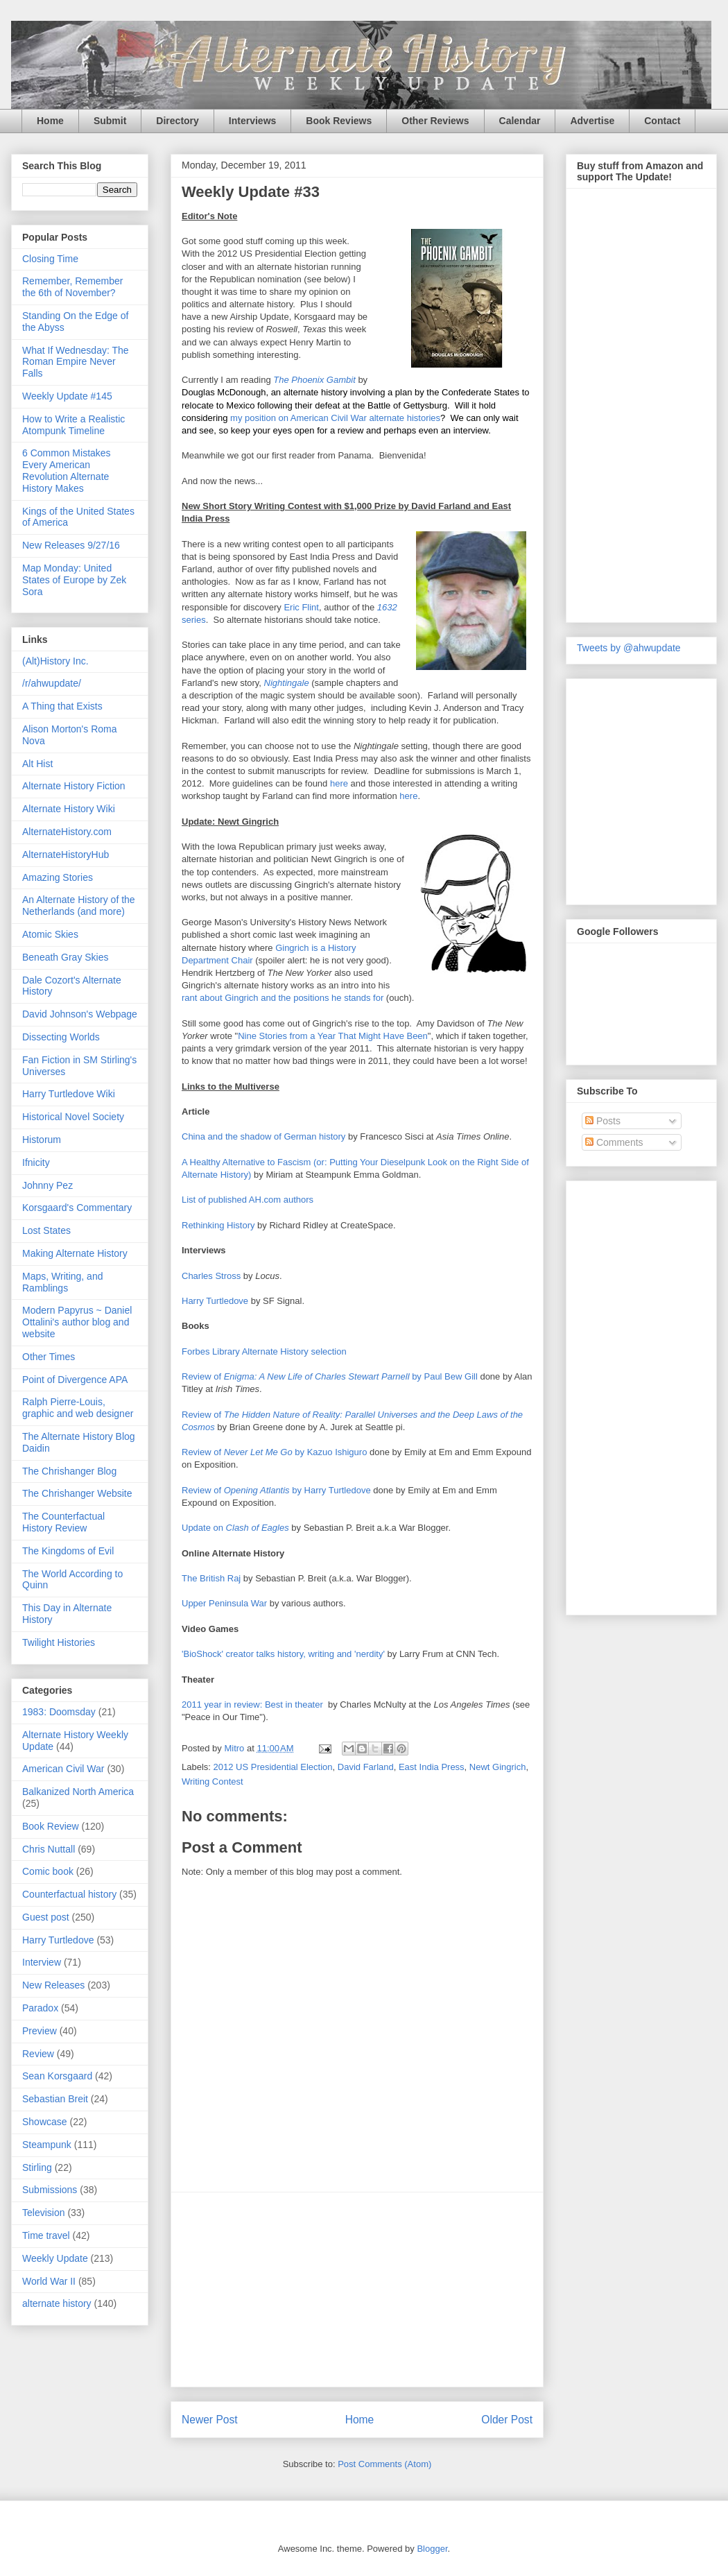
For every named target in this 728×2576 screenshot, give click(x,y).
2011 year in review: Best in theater (252, 1704)
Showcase (44, 2121)
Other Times (48, 1356)
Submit (110, 120)
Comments (614, 1142)
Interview (41, 1962)
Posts (603, 1120)
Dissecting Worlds (61, 1036)
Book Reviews (339, 120)
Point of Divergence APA (75, 1379)
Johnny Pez (47, 1185)
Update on (235, 1527)
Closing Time (50, 258)
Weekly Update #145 (67, 396)
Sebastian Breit (55, 2098)
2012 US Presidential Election (273, 1767)
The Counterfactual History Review (63, 1522)
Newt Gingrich (497, 1767)
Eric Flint (301, 607)
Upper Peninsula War (224, 1603)
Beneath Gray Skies (65, 957)
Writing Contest (212, 1781)
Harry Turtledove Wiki (68, 1093)
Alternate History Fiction (73, 785)
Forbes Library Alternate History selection (264, 1351)
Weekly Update (55, 2258)
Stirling (37, 2167)
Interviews (252, 120)
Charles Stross (211, 1276)
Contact (662, 120)
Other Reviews (435, 120)
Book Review (50, 1826)
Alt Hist (37, 763)
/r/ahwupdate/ (51, 683)
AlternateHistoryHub (65, 854)
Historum (41, 1139)
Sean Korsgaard (57, 2075)
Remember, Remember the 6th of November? (72, 286)
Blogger (432, 2548)
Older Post (506, 2419)
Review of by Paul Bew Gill (330, 1376)
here (339, 783)
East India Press (432, 1767)
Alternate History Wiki (68, 808)
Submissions (49, 2189)
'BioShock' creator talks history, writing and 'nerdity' (283, 1654)
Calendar (520, 120)
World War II (49, 2281)
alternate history (57, 2303)
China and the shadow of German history (263, 1136)
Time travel (46, 2235)
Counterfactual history (69, 1894)
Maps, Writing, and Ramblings (62, 1282)
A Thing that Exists (62, 706)
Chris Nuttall (48, 1849)
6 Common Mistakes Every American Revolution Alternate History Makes (66, 470)
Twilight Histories (58, 1642)
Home (50, 120)
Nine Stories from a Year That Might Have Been (333, 1036)
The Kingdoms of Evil (68, 1550)
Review (38, 2053)
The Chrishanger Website (77, 1493)
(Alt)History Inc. (55, 661)
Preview (39, 2030)
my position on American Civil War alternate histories (335, 418)
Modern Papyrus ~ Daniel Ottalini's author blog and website (77, 1322)
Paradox (40, 2007)
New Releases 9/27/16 (71, 545)
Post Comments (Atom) (384, 2464)
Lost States (46, 1230)
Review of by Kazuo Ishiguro (274, 1452)
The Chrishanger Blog (69, 1471)
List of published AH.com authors (247, 1199)
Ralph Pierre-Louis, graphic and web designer (77, 1407)
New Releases (53, 1985)
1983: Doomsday (59, 1711)
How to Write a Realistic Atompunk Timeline (73, 424)
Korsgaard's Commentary (77, 1207)
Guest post (45, 1917)
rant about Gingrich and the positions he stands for (282, 998)
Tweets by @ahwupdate (629, 647)
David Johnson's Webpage (79, 1014)
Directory (177, 120)
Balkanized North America (78, 1791)
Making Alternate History (75, 1253)
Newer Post (210, 2419)
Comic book (47, 1871)
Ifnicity (36, 1162)
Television (43, 2212)
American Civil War (63, 1768)
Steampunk (46, 2144)
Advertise (592, 120)
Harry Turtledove (215, 1301)
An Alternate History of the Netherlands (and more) (78, 905)
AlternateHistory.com (67, 831)
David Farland (366, 1767)
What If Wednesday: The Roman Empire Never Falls (75, 362)
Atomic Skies (50, 934)
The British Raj (211, 1578)
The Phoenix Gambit (314, 380)
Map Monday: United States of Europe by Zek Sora (74, 580)
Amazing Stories (57, 877)
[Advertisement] (357, 2289)
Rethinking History (218, 1225)
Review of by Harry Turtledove (276, 1490)
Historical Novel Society (73, 1116)
